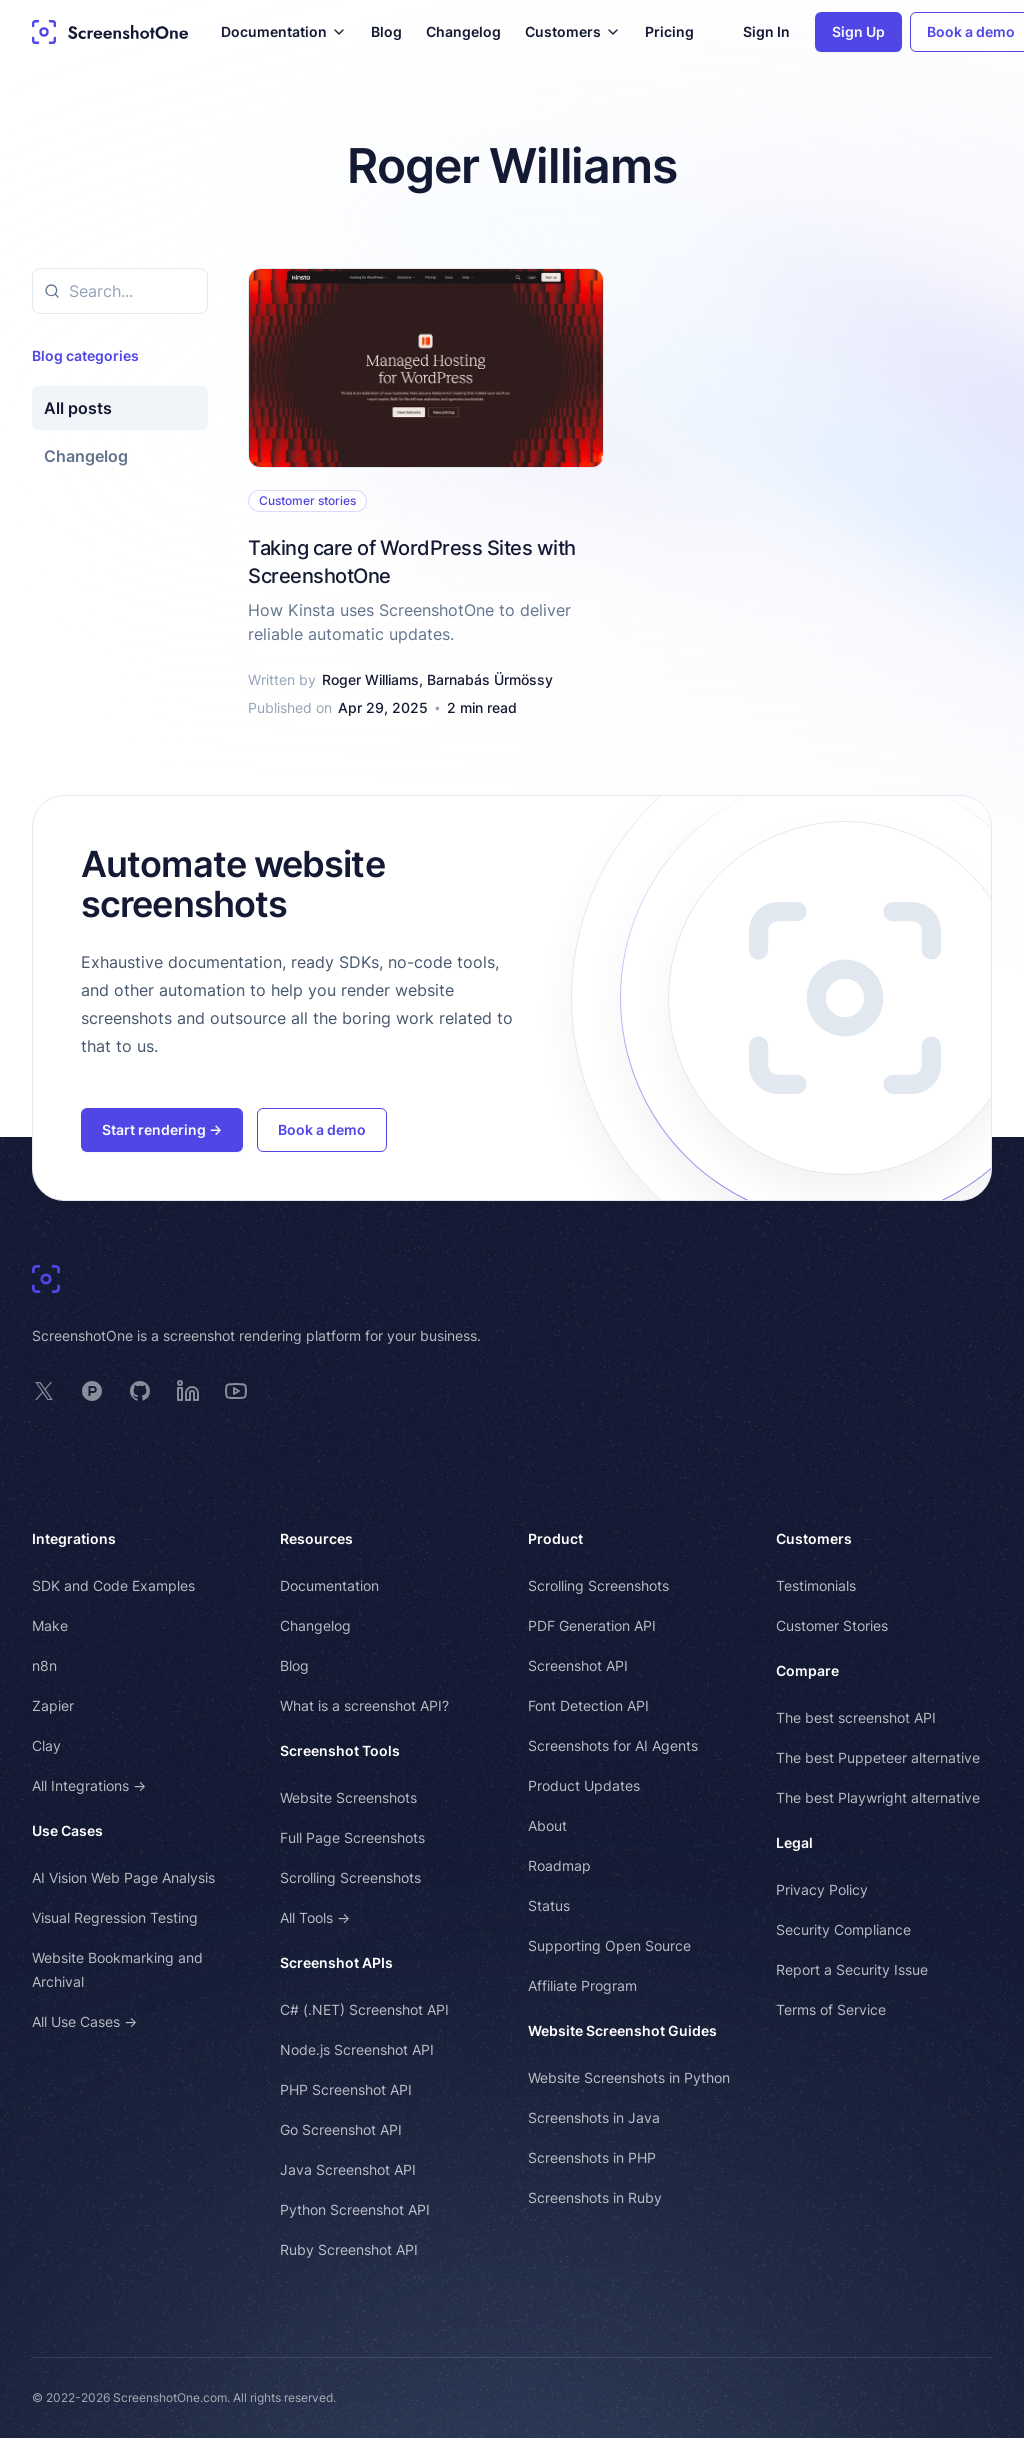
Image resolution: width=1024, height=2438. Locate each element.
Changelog (463, 31)
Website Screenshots (348, 1797)
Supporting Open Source (609, 1945)
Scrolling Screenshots (350, 1877)
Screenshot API (578, 1665)
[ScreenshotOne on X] (44, 1391)
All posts (78, 408)
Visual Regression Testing (115, 1917)
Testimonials (816, 1585)
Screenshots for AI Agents (613, 1745)
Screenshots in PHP (592, 2157)
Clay (46, 1745)
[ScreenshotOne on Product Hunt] (92, 1391)
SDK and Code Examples (113, 1585)
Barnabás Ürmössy (490, 679)
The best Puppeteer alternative (878, 1757)
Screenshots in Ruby (595, 2197)
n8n (44, 1665)
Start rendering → (162, 1129)
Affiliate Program (582, 1985)
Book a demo (322, 1129)
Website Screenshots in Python (629, 2077)
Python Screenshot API (355, 2209)
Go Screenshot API (341, 2129)
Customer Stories (832, 1625)
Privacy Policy (822, 1889)
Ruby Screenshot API (349, 2249)
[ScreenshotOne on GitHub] (140, 1391)
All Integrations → (89, 1785)
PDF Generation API (592, 1625)
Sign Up (858, 31)
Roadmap (559, 1865)
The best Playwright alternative (878, 1797)
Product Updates (584, 1785)
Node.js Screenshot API (357, 2049)
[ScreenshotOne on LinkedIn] (188, 1391)
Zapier (53, 1705)
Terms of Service (831, 2009)
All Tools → (315, 1917)
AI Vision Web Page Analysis (123, 1877)
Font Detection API (588, 1705)
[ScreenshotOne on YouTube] (236, 1391)
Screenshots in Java (594, 2117)
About (547, 1825)
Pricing (669, 31)
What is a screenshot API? (364, 1705)
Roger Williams (370, 679)
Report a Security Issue (852, 1969)
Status (549, 1905)
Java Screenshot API (348, 2169)
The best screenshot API (856, 1717)
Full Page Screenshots (352, 1837)
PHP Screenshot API (346, 2089)
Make (50, 1625)
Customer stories (307, 500)
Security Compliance (843, 1929)
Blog (386, 31)
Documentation (329, 1585)
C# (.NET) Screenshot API (364, 2009)
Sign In (766, 31)
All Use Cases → (84, 2021)
